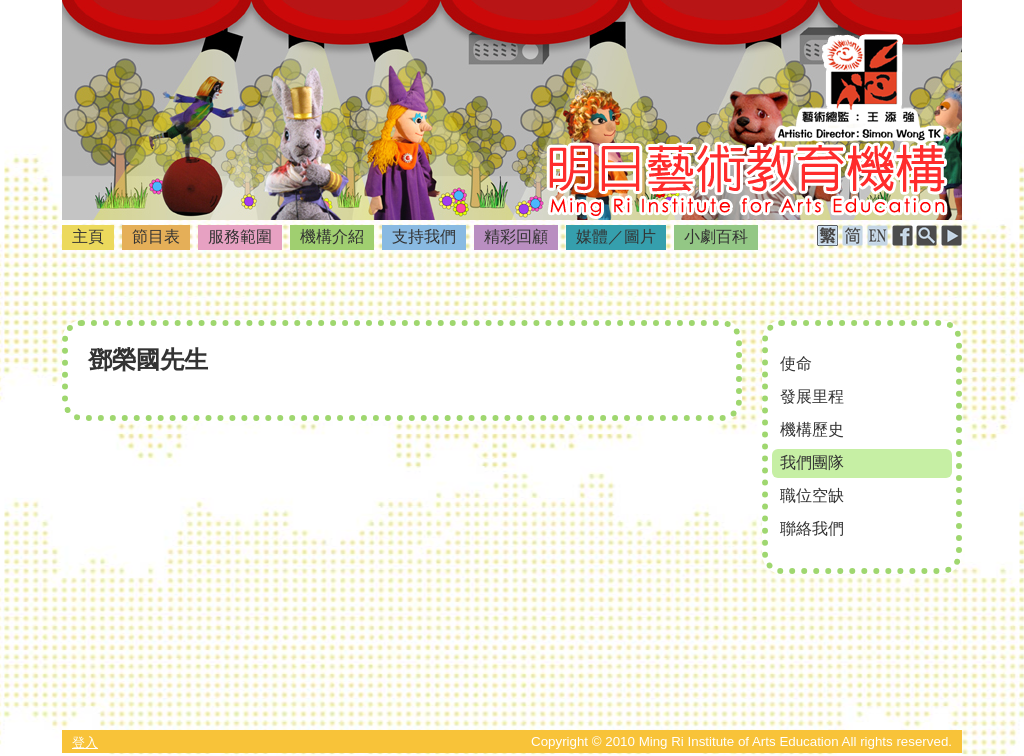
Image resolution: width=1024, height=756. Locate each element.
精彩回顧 (516, 236)
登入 (85, 742)
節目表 (156, 236)
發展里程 (812, 396)
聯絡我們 (812, 528)
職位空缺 (812, 495)
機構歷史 (812, 429)
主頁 (88, 236)
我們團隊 (812, 462)
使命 (796, 363)
